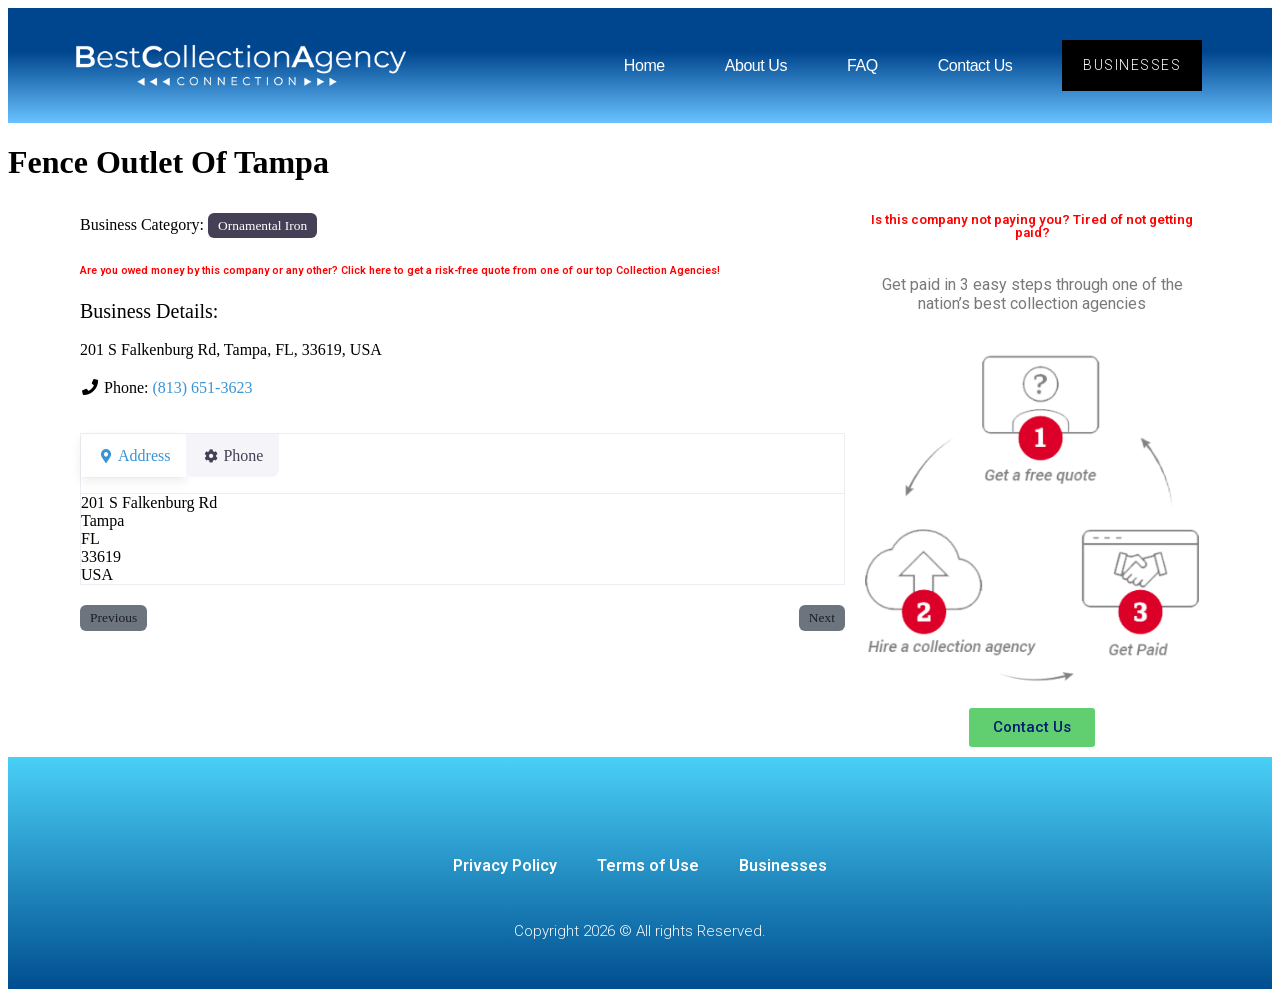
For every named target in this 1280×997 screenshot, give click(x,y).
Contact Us (974, 65)
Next (822, 617)
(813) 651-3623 (202, 387)
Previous (113, 617)
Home (644, 65)
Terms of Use (648, 865)
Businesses (783, 865)
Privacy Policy (505, 865)
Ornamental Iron (262, 225)
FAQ (862, 65)
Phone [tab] (244, 455)
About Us (756, 65)
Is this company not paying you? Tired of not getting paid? (1032, 226)
